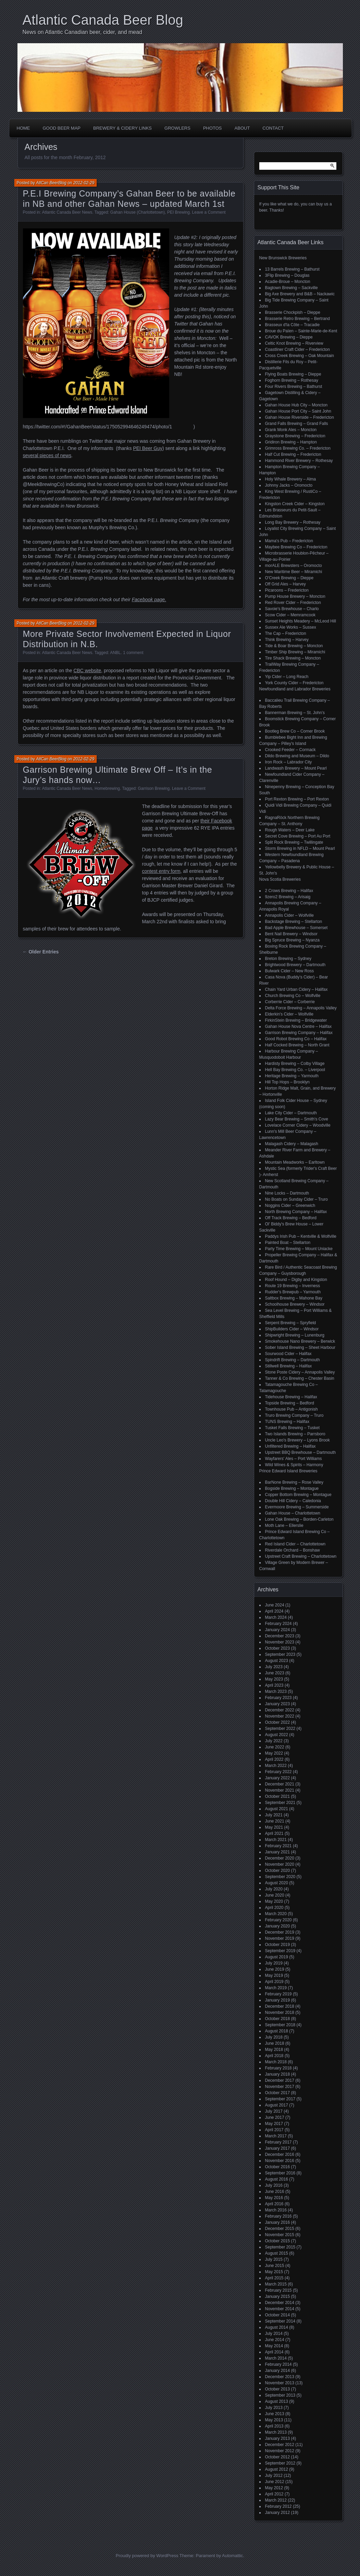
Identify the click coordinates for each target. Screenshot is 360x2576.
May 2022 (274, 1753)
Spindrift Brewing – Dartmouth (292, 1359)
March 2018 (276, 2061)
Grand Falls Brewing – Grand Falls (296, 423)
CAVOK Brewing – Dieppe (289, 337)
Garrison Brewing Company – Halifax (299, 1032)
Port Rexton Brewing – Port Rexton (297, 799)
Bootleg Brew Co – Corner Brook (295, 731)
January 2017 (277, 2148)
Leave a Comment (209, 212)
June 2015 (274, 2265)
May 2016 (274, 2197)
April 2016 (274, 2203)
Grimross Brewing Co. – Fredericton (298, 448)
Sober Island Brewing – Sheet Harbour (300, 1347)
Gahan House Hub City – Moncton (296, 405)
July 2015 (274, 2259)
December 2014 (279, 2302)
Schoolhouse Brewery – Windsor (295, 1304)
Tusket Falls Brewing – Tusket (292, 1427)
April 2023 (274, 1685)
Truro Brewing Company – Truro (294, 1415)
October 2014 (277, 2315)
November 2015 (279, 2234)
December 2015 (279, 2228)
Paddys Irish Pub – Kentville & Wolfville (301, 1236)
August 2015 (276, 2253)
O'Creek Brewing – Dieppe (289, 577)
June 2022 (274, 1747)
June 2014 (274, 2339)
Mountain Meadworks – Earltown (295, 1162)
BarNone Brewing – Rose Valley (294, 1482)
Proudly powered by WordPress (147, 2555)
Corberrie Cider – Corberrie (290, 1001)
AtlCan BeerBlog (51, 182)
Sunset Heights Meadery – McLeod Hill (300, 621)
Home (23, 128)
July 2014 (274, 2333)
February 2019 (278, 1994)
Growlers (177, 128)
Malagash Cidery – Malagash (291, 1143)
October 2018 (277, 2018)
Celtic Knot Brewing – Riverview (294, 343)
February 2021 (278, 1845)
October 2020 (277, 1870)
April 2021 (274, 1833)
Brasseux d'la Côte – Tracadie (292, 324)
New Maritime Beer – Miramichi (293, 571)
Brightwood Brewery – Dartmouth (295, 964)
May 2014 (274, 2345)
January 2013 (277, 2438)
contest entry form (161, 871)
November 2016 (279, 2160)
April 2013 (274, 2426)
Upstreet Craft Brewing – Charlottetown (301, 1556)
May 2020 (274, 1901)
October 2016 (277, 2166)
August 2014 (276, 2327)
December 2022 (279, 1710)
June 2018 (274, 2043)
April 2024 (274, 1611)
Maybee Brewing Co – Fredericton (296, 547)
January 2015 (277, 2296)
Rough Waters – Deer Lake (290, 830)
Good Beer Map (62, 128)
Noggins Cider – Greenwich (290, 1205)
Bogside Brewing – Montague (292, 1488)
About (242, 128)
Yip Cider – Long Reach (287, 676)
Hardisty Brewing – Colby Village (295, 1063)
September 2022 (280, 1728)
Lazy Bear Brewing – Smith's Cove (296, 1119)
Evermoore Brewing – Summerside (297, 1507)
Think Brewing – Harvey (287, 639)
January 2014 (277, 2370)
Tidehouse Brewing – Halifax (291, 1396)
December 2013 (279, 2376)
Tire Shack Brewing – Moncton (293, 658)
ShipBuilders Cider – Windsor (292, 1329)
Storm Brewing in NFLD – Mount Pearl (300, 848)
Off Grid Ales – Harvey (285, 584)
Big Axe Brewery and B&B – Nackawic (300, 294)
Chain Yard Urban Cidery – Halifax (296, 989)
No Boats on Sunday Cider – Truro (296, 1199)
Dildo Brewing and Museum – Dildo (297, 755)
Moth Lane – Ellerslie (284, 1525)
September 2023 (280, 1654)
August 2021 (276, 1808)
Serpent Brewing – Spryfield (290, 1322)
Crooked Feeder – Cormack (290, 749)
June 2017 (274, 2117)
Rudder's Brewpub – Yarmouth (293, 1292)
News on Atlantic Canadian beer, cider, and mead (82, 32)
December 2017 (279, 2080)
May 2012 (274, 2487)
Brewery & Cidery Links (122, 128)
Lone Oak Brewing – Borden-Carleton (299, 1519)
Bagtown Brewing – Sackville (291, 287)
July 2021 (274, 1815)
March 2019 (276, 1987)
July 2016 (274, 2185)
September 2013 (280, 2395)
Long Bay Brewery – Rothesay (293, 522)
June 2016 (274, 2191)
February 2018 (278, 2068)
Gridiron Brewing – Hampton (291, 442)
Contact (273, 128)
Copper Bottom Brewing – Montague (298, 1494)
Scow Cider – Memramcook (290, 615)
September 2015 (280, 2247)
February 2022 (278, 1771)
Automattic (232, 2555)
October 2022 (277, 1722)
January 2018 (277, 2074)
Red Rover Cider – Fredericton (293, 602)
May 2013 (274, 2420)
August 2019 (276, 1957)
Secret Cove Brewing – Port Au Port (298, 836)
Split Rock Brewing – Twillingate (294, 842)
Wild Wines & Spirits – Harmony (294, 1464)
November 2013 (279, 2383)
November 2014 (279, 2308)
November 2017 (279, 2086)
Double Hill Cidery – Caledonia (293, 1500)
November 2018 (279, 2012)
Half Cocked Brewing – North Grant (297, 1045)
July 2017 (274, 2111)
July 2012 (274, 2475)
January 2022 (277, 1778)
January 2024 (277, 1629)
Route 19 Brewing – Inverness (292, 1285)
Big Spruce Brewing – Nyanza (292, 940)
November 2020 (279, 1864)
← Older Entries (41, 951)
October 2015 (277, 2241)
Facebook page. (149, 599)
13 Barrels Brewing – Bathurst (292, 269)
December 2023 (279, 1636)
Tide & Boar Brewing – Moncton (294, 645)
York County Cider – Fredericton (294, 682)
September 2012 (280, 2463)
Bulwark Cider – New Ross (289, 971)
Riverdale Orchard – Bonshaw (292, 1550)
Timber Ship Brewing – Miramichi (295, 652)
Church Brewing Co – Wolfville (293, 995)
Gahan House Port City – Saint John (298, 411)
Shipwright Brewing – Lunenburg (294, 1335)
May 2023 (274, 1679)
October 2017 (277, 2092)
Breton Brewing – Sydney (288, 958)
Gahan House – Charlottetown (292, 1513)
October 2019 (277, 1944)
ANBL (115, 652)
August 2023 (276, 1660)
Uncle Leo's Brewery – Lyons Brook (297, 1440)
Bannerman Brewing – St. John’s (295, 712)
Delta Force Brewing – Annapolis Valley (301, 1008)
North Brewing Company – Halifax (296, 1211)
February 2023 (278, 1697)
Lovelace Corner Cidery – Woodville (298, 1125)
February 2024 (278, 1623)
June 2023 (274, 1673)
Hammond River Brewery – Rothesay (299, 460)
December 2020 (279, 1858)
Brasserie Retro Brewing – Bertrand (297, 318)
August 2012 (276, 2469)
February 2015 (278, 2290)
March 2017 (276, 2136)
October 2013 (277, 2389)
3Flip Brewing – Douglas (287, 275)
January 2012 (277, 2512)
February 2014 (278, 2364)
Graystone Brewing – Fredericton (295, 436)
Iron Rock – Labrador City (288, 762)
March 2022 (276, 1765)
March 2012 (276, 2500)
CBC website (87, 670)
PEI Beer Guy (147, 448)
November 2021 (279, 1790)
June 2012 (274, 2481)
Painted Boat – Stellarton (288, 1242)
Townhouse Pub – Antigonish (291, 1409)
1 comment (133, 652)
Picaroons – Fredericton (287, 590)
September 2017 (280, 2099)
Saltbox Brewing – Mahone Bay (293, 1298)
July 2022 (274, 1740)
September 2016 (280, 2173)
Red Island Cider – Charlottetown (295, 1544)
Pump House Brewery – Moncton (295, 596)
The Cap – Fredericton (285, 633)
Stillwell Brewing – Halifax (288, 1366)
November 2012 (279, 2450)
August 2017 (276, 2105)
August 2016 (276, 2179)
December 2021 (279, 1784)
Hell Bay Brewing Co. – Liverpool (295, 1069)
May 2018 (274, 2049)
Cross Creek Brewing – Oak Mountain (299, 355)
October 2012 (277, 2457)
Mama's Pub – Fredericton (289, 540)
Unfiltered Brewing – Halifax (290, 1446)
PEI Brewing (178, 212)
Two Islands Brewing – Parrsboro (295, 1434)
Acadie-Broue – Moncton (287, 281)
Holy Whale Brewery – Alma (290, 479)
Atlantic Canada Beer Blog (103, 19)
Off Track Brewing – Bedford (291, 1217)
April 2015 (274, 2278)
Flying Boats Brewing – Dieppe (293, 374)
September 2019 (280, 1950)
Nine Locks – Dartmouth (287, 1193)
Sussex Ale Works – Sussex (290, 627)
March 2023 (276, 1691)
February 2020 (278, 1920)
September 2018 (280, 2024)
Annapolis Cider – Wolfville (289, 915)
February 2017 (278, 2142)
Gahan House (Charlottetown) (137, 212)
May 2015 (274, 2271)
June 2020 (274, 1895)
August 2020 (276, 1882)
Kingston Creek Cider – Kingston (295, 503)
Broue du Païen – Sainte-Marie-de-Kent (301, 331)
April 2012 (274, 2494)
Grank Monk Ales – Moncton (291, 429)
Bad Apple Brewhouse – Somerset (296, 927)
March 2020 (276, 1913)
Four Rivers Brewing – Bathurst (293, 386)
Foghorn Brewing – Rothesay (291, 380)
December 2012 (279, 2444)
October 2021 (277, 1796)
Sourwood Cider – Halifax (288, 1353)
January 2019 (277, 2000)
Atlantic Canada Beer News (67, 212)
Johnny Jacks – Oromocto (289, 485)
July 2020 (274, 1889)
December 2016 (279, 2154)
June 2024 (274, 1605)
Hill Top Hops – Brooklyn (287, 1082)
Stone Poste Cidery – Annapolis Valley (300, 1372)
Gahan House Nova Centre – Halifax (298, 1026)
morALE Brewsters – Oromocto (293, 565)
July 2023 (274, 1666)
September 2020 (280, 1876)
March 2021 (276, 1839)
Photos (212, 128)
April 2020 (274, 1907)
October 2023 (277, 1648)
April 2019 (274, 1981)
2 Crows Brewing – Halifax (289, 890)
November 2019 (279, 1938)
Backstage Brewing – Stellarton (293, 921)
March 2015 (276, 2284)
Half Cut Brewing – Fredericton (293, 454)
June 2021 (274, 1821)
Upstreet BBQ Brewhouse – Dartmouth (300, 1452)
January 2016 (277, 2222)
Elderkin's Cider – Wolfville (289, 1014)
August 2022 (276, 1734)
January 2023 (277, 1703)
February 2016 (278, 2216)
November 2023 (279, 1642)
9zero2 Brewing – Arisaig (288, 896)
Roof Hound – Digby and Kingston (296, 1279)
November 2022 (279, 1716)
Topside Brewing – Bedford (289, 1403)
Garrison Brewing (154, 788)
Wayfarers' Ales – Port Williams (293, 1458)
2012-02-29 (83, 182)
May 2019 (274, 1975)
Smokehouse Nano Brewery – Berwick (300, 1341)
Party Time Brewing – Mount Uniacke (299, 1248)
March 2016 (276, 2210)
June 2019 (274, 1969)
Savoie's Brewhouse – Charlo (292, 608)
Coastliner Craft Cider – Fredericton (297, 349)
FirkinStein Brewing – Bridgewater (296, 1020)
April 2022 (274, 1759)
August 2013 (276, 2401)
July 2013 (274, 2407)
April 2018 (274, 2055)
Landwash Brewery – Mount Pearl (296, 768)
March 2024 (276, 1617)
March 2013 (276, 2432)
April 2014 (274, 2352)
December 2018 (279, 2006)
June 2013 (274, 2413)
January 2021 (277, 1852)
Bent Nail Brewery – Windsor (291, 933)
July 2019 (274, 1963)
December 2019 (279, 1932)
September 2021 (280, 1802)
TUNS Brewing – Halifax (287, 1421)
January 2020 (277, 1926)
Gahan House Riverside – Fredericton (299, 417)
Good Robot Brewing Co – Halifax (296, 1038)
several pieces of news (47, 455)
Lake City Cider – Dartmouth (291, 1113)
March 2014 (276, 2358)
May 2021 (274, 1827)
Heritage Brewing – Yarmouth (292, 1075)
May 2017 (274, 2123)
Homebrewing (107, 788)
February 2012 (278, 2506)
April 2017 (274, 2129)
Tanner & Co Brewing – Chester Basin (299, 1378)
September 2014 (280, 2321)
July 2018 (274, 2037)
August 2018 (276, 2031)
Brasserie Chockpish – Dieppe (292, 312)
